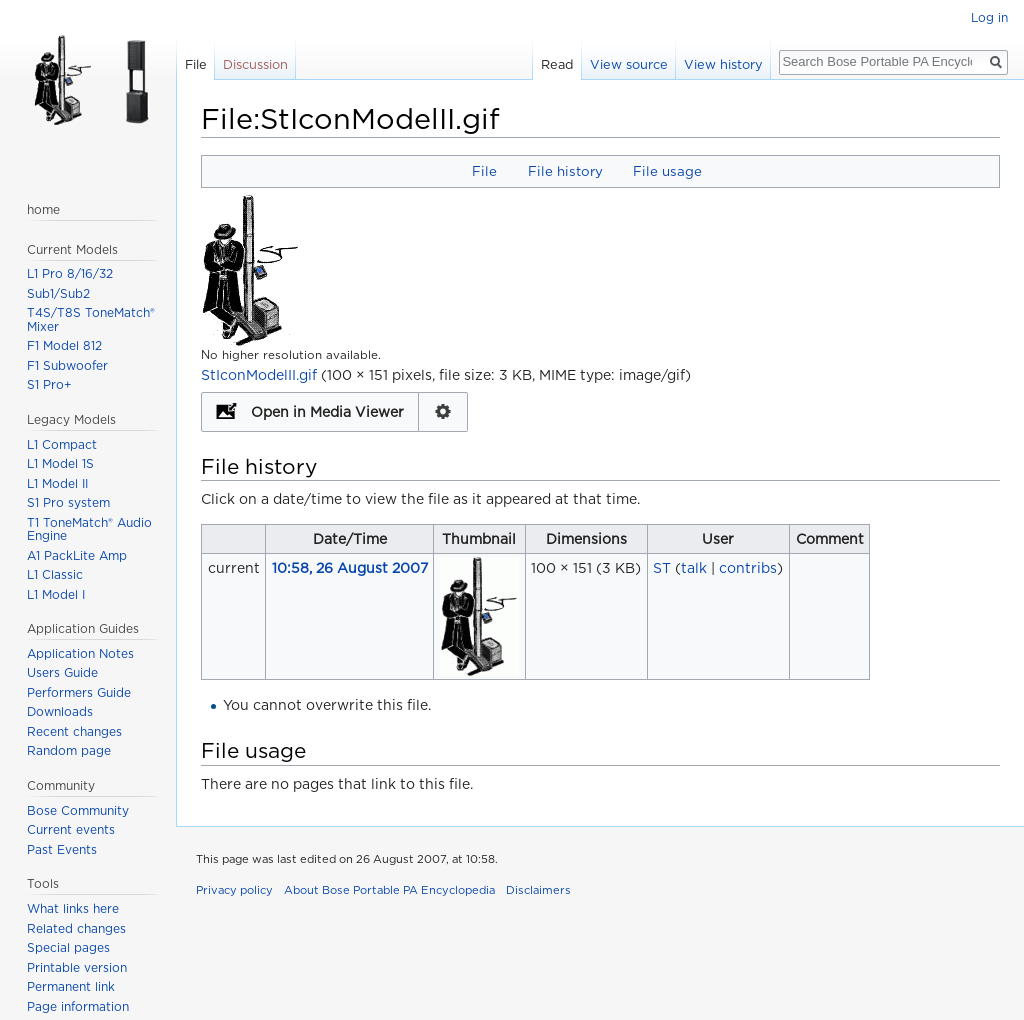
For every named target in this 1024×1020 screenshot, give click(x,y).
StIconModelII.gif (259, 375)
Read (557, 64)
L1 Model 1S (60, 463)
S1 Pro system (68, 502)
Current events (71, 829)
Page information (78, 1006)
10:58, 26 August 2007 (350, 568)
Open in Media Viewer (327, 412)
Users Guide (62, 672)
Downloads (60, 711)
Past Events (62, 849)
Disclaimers (538, 890)
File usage (667, 171)
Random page (69, 750)
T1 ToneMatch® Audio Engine (89, 529)
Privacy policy (234, 890)
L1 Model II (57, 483)
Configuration (443, 412)
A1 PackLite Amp (77, 555)
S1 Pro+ (49, 384)
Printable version (77, 967)
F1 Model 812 (64, 345)
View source (629, 64)
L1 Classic (55, 574)
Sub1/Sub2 (58, 293)
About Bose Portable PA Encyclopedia (389, 890)
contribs (748, 568)
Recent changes (74, 731)
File (484, 171)
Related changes (76, 928)
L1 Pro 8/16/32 (70, 273)
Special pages (68, 947)
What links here (73, 908)
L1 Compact (62, 444)
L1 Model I (56, 594)
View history (723, 64)
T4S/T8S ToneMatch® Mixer (91, 319)
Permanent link (71, 986)
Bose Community (78, 810)
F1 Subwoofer (67, 365)
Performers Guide (79, 692)
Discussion (255, 64)
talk (694, 568)
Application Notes (80, 653)
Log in (989, 17)
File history (565, 171)
